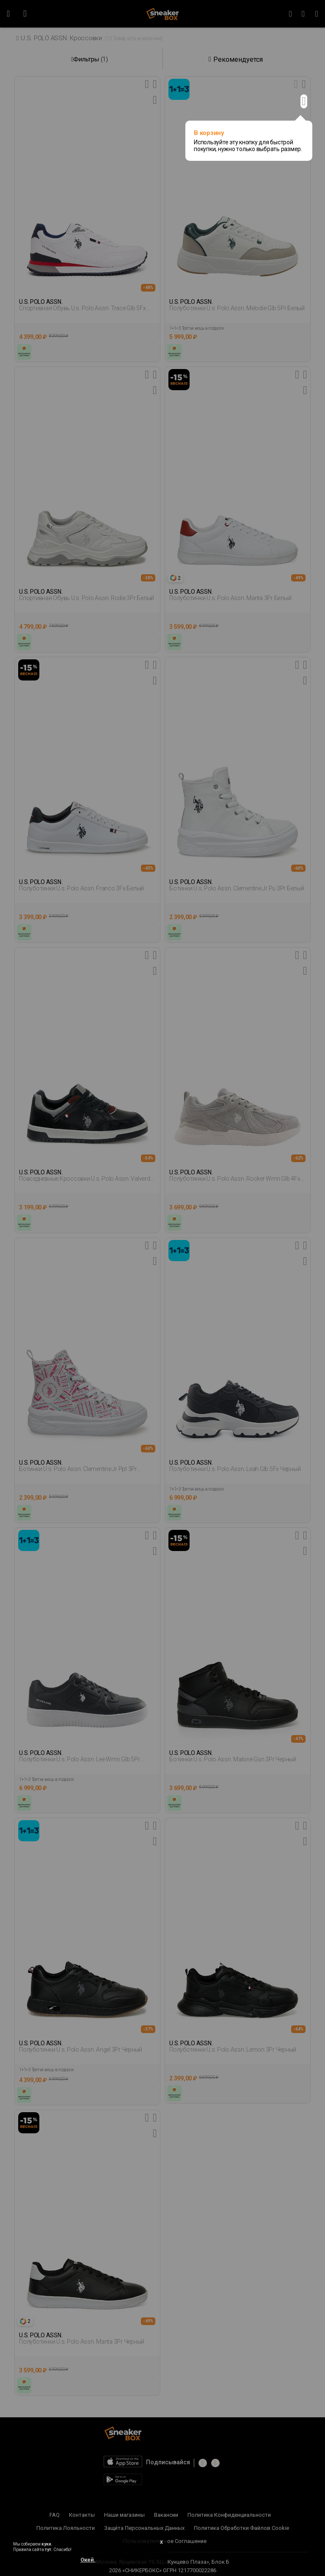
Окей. (88, 2560)
